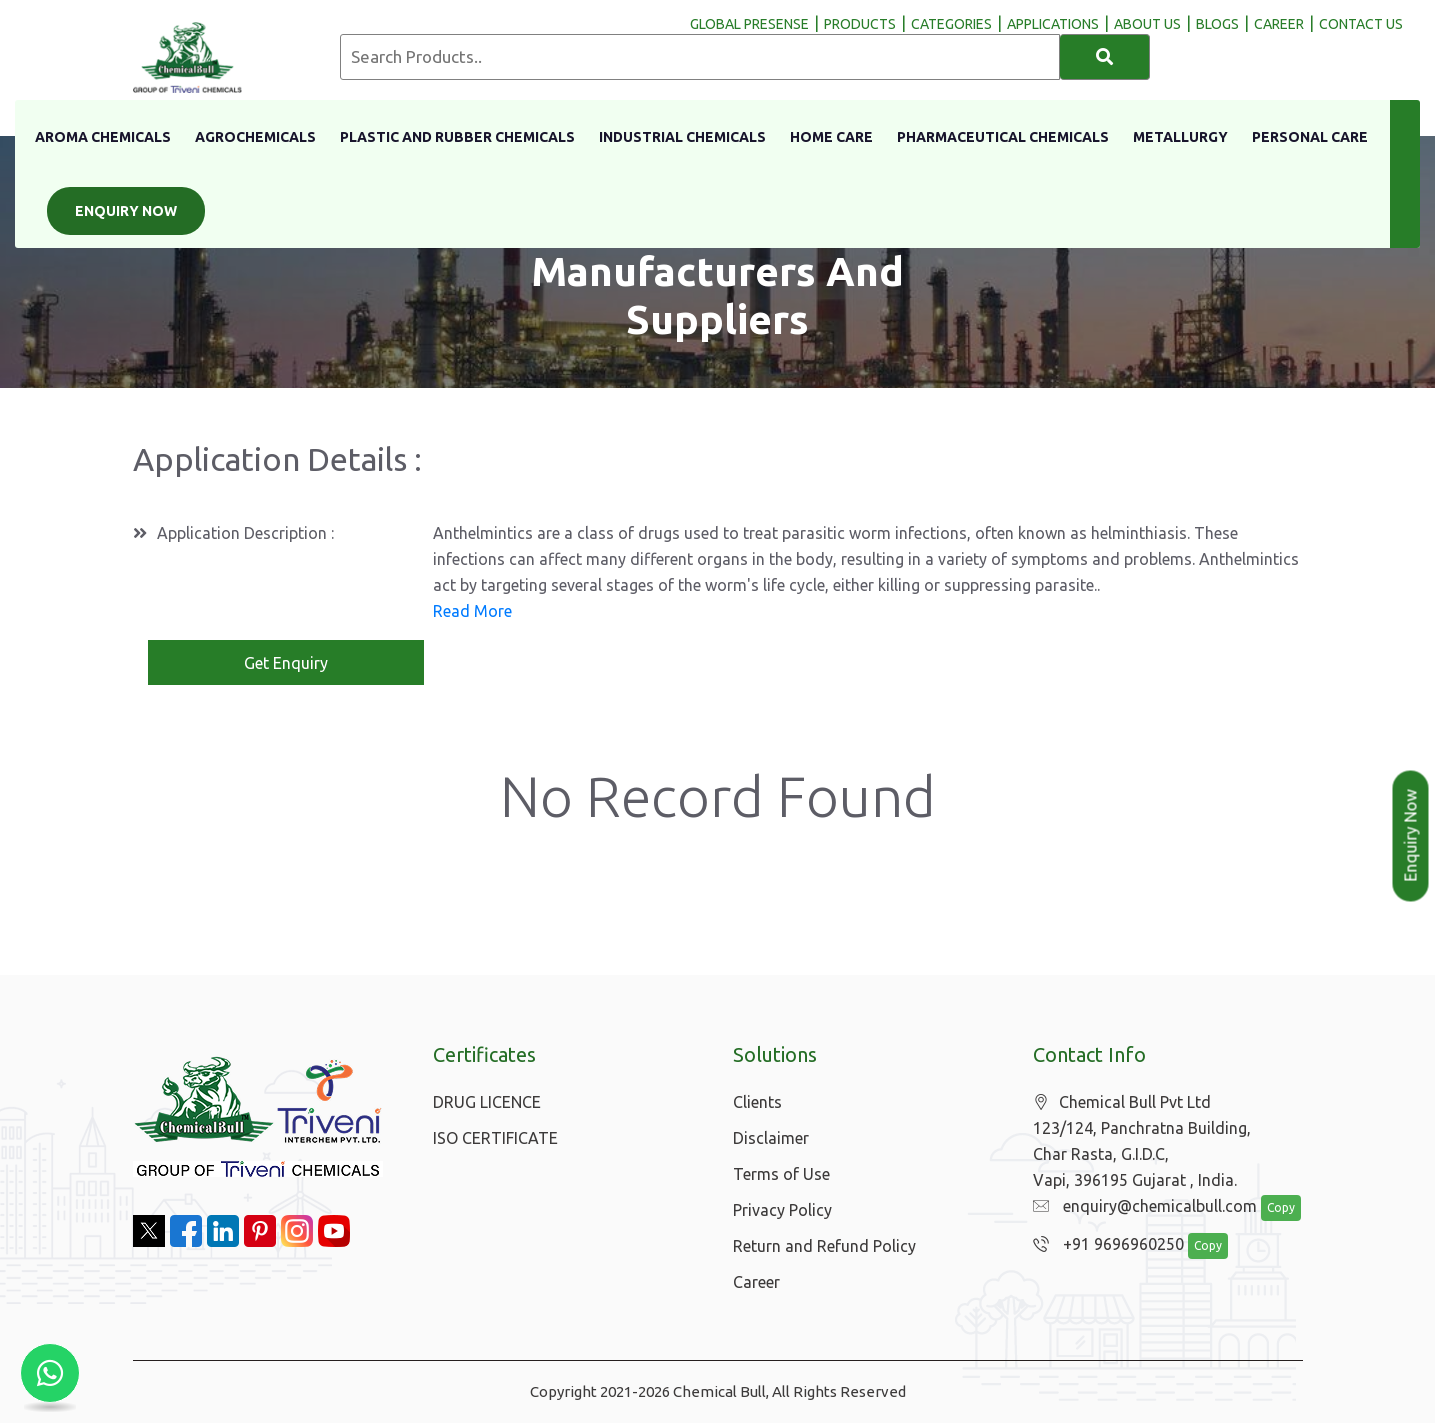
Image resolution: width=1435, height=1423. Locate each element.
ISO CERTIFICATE (495, 1138)
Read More (472, 611)
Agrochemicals (255, 137)
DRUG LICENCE (487, 1102)
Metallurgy (1180, 137)
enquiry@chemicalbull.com (1140, 1207)
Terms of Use (781, 1174)
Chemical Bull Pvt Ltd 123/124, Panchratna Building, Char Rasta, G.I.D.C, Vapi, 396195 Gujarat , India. (1142, 1141)
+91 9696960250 (1103, 1245)
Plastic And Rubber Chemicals (457, 137)
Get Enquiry (286, 663)
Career (756, 1282)
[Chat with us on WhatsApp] (50, 1373)
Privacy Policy (782, 1210)
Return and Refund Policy (824, 1246)
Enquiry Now (126, 211)
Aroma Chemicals (103, 137)
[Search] (1105, 57)
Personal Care (1310, 137)
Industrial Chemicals (682, 137)
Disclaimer (771, 1138)
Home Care (831, 137)
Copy (1270, 1208)
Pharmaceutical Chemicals (1003, 137)
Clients (757, 1102)
